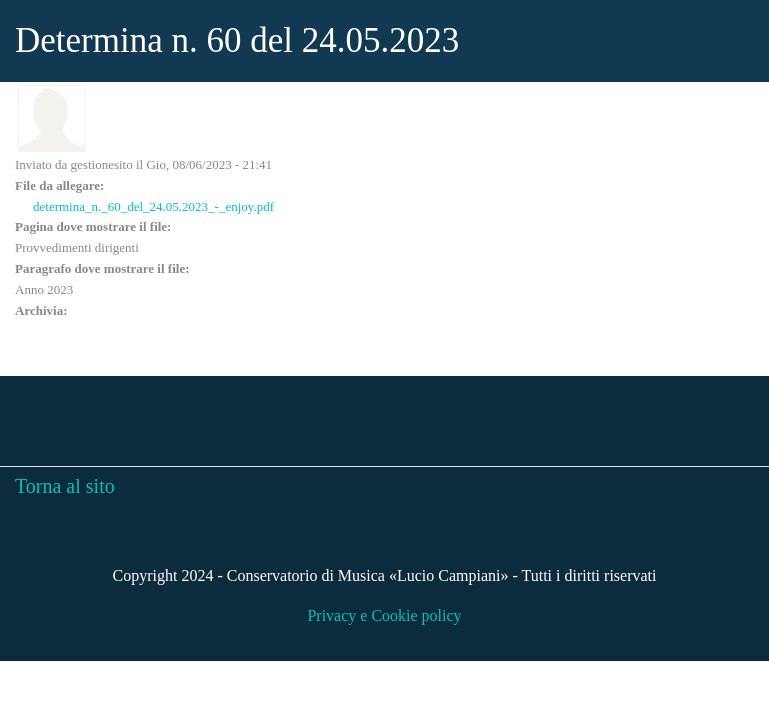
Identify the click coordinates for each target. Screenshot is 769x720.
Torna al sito (65, 486)
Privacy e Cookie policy (384, 615)
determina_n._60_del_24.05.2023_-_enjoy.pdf (153, 206)
